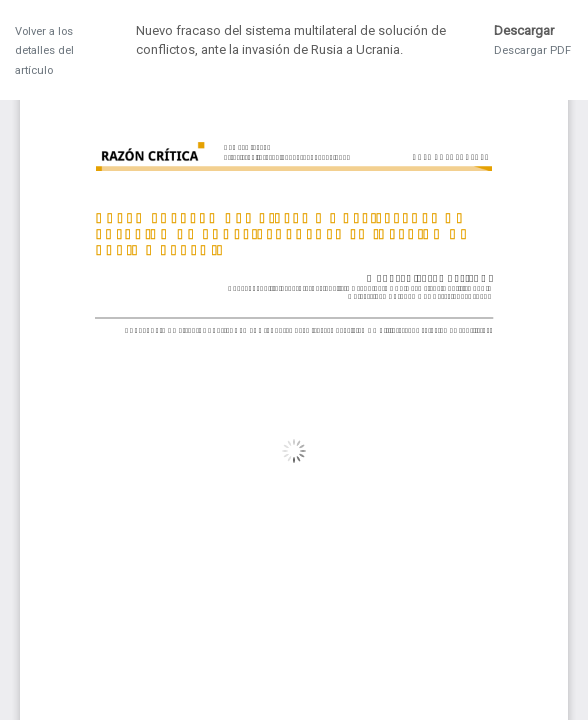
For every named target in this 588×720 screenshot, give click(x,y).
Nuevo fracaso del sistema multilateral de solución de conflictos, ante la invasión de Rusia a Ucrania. (291, 40)
